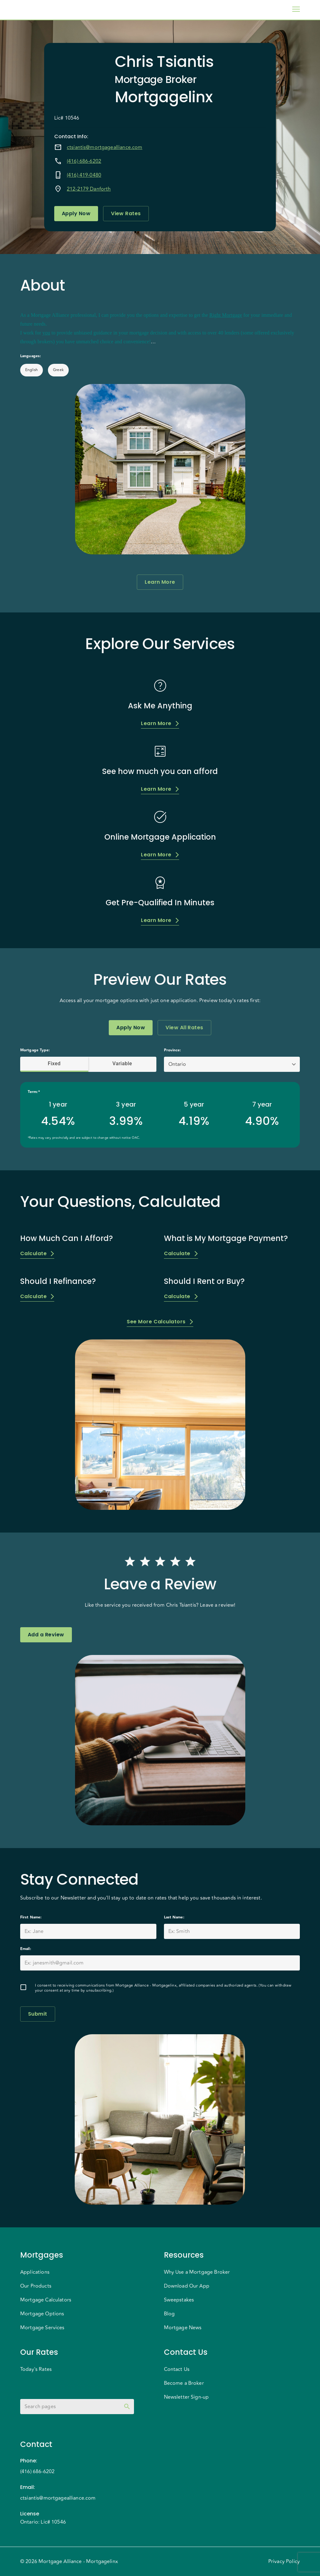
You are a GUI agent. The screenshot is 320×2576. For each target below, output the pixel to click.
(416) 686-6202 (84, 161)
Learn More (160, 582)
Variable (122, 1064)
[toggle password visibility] (127, 2406)
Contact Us (177, 2369)
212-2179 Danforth (89, 189)
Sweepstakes (179, 2300)
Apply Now (76, 213)
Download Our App (186, 2286)
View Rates (125, 213)
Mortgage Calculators (45, 2300)
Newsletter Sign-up (186, 2397)
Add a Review (46, 1634)
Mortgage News (183, 2327)
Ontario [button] (177, 1064)
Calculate (37, 1253)
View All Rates (184, 1027)
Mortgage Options (42, 2314)
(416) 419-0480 (84, 175)
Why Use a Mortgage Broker (197, 2272)
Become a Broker (184, 2383)
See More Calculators (160, 1321)
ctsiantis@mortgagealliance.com (105, 147)
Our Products (35, 2286)
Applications (34, 2272)
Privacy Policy (284, 2561)
